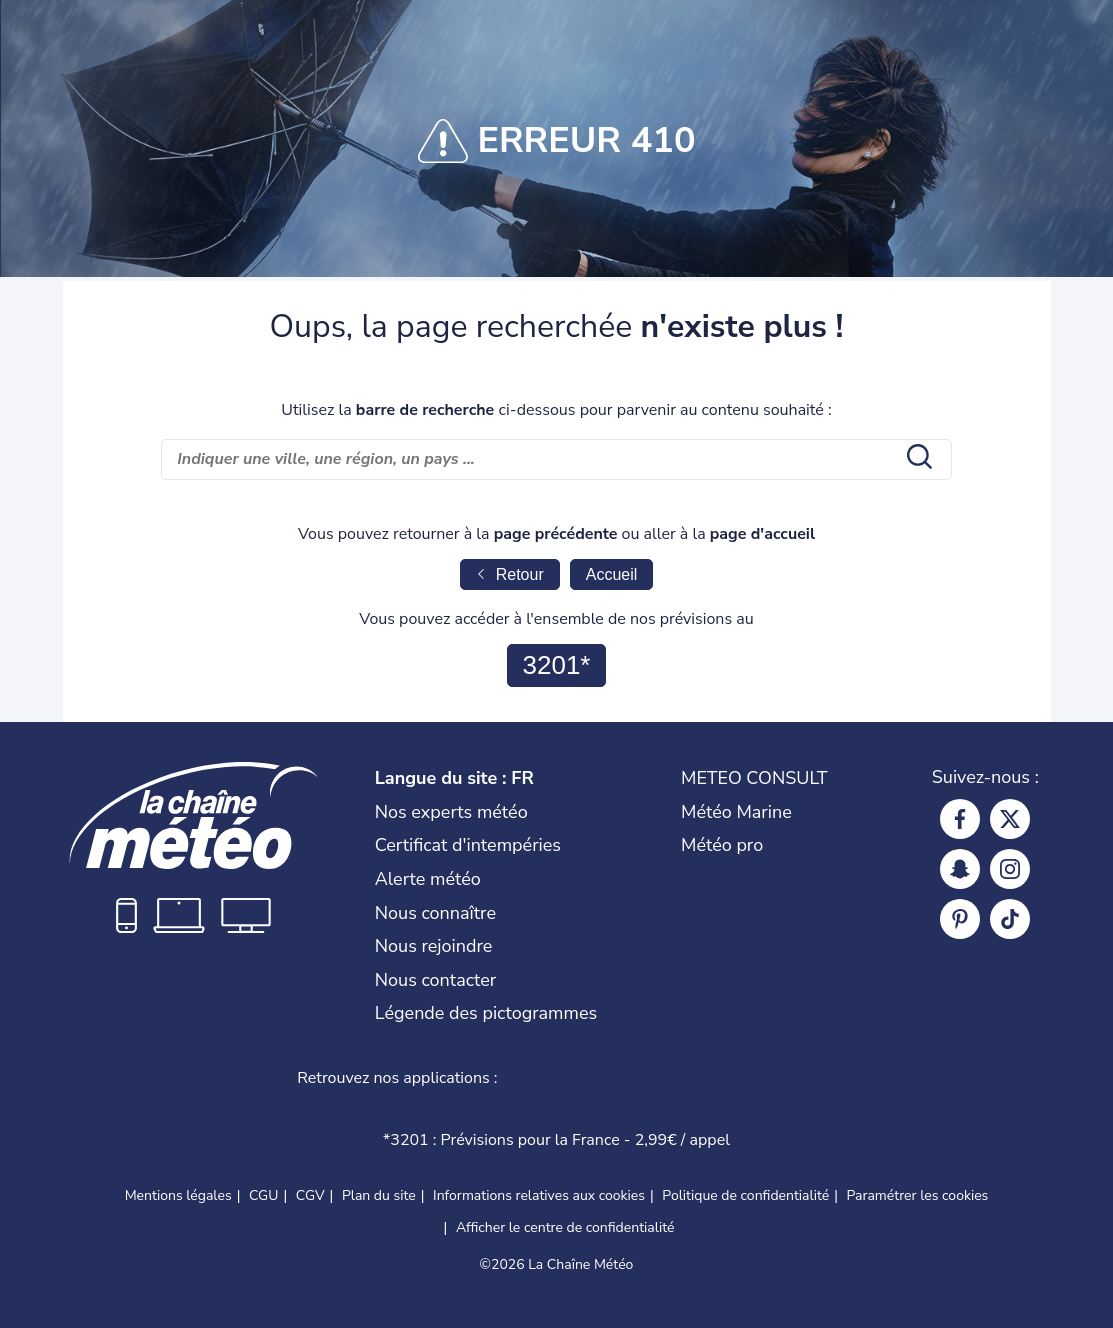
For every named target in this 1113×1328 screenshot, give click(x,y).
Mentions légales (178, 1195)
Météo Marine (736, 812)
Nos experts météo (451, 812)
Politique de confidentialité (745, 1195)
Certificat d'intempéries (468, 845)
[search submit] (917, 459)
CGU (263, 1195)
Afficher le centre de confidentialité (565, 1228)
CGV (310, 1195)
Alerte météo (428, 879)
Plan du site (379, 1195)
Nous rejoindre (434, 946)
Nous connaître (435, 913)
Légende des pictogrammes (486, 1013)
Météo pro (722, 845)
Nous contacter (436, 980)
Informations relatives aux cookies (539, 1195)
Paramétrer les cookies (918, 1196)
